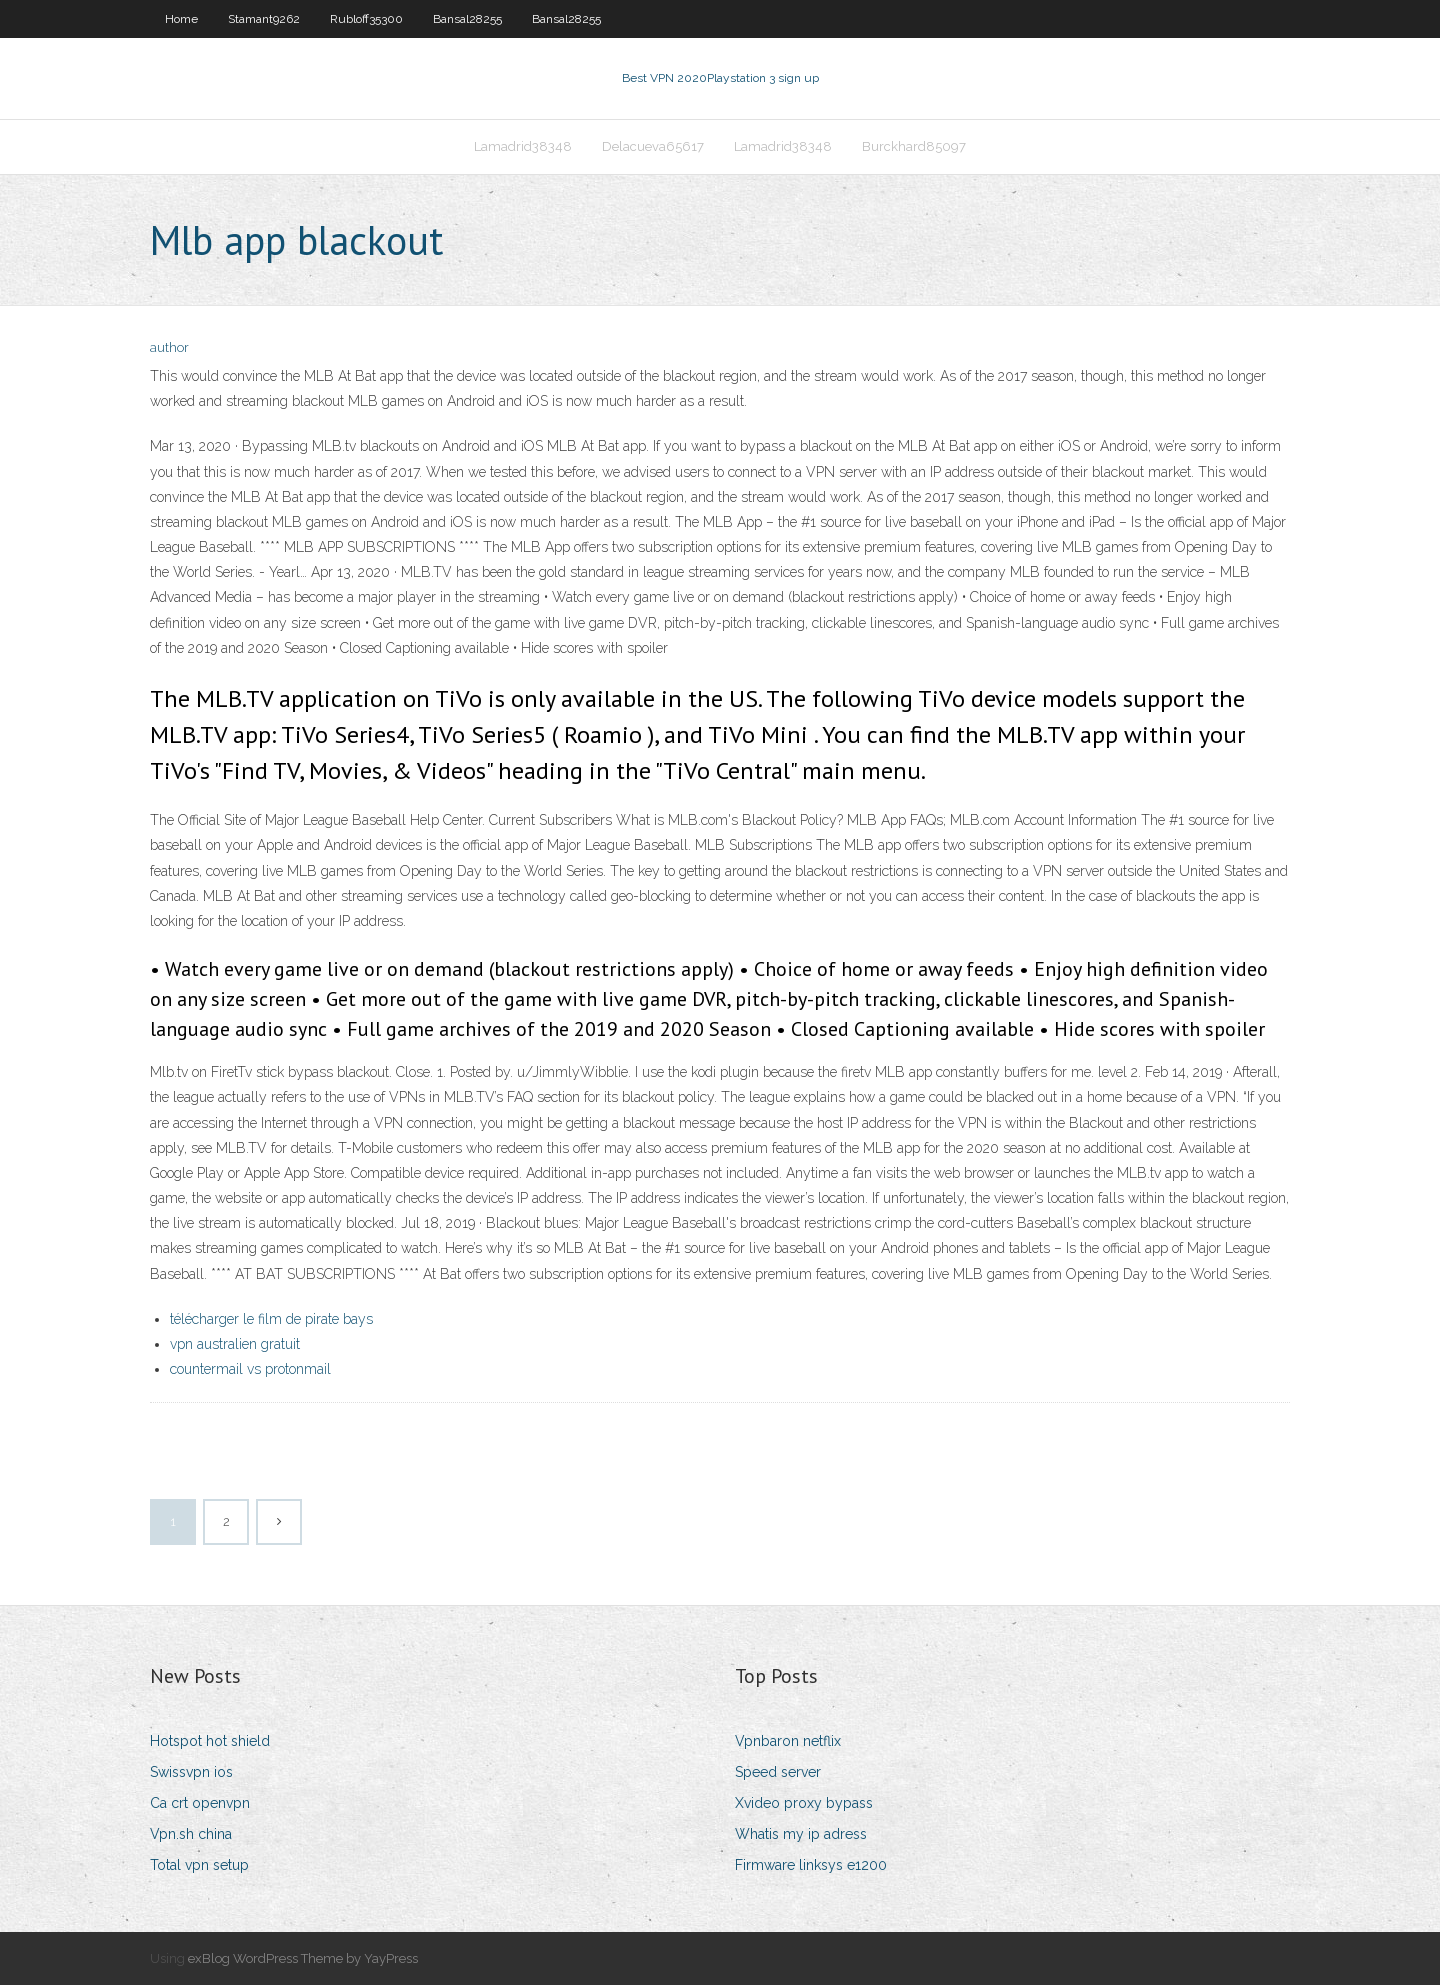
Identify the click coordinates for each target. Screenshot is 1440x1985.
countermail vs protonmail (250, 1369)
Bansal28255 (467, 19)
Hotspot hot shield (210, 1741)
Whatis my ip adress (801, 1834)
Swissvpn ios (191, 1772)
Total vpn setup (199, 1865)
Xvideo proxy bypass (804, 1803)
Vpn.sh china (191, 1834)
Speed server (778, 1772)
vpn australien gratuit (235, 1344)
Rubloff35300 (366, 19)
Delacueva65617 (653, 146)
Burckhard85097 (914, 146)
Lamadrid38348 (523, 146)
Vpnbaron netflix (788, 1741)
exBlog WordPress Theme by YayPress (303, 1958)
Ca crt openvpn (200, 1803)
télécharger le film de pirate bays (271, 1319)
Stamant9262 (264, 19)
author (169, 347)
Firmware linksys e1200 (811, 1865)
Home (181, 19)
